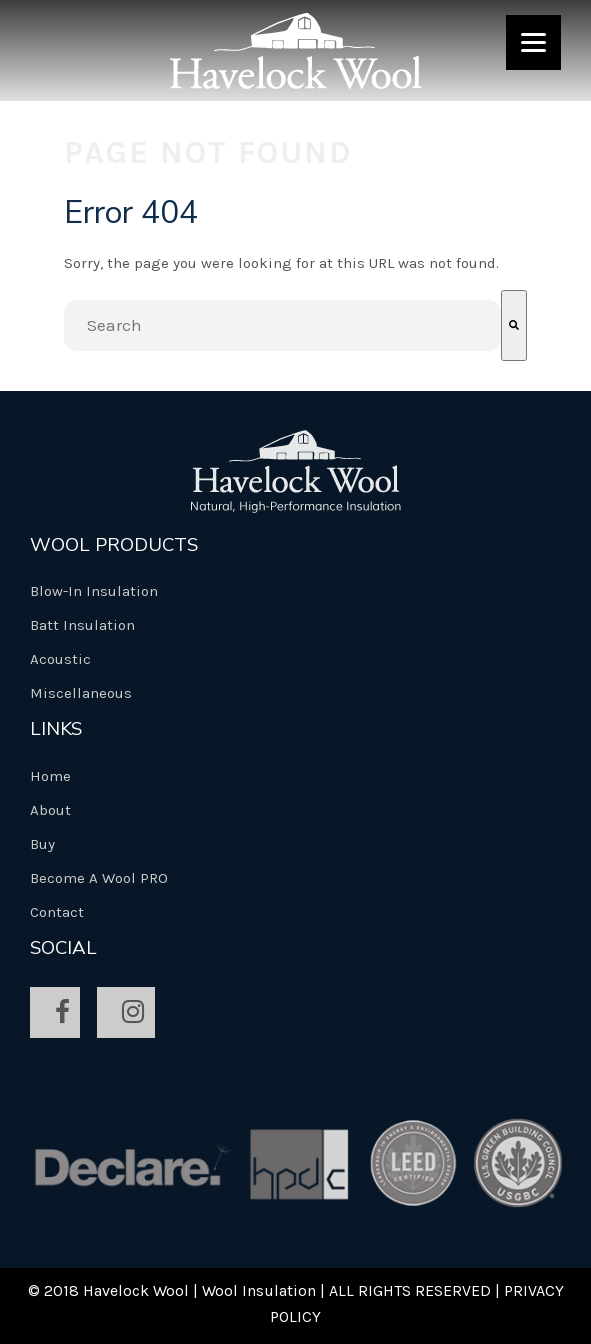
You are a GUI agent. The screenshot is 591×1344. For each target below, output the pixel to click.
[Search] (514, 325)
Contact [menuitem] (57, 912)
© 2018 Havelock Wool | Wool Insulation (172, 1290)
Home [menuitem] (50, 776)
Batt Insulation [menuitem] (82, 625)
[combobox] (282, 325)
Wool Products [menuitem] (114, 545)
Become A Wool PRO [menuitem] (99, 878)
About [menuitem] (50, 810)
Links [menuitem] (56, 729)
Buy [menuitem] (42, 844)
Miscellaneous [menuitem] (81, 693)
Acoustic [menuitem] (60, 659)
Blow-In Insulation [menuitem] (94, 591)
